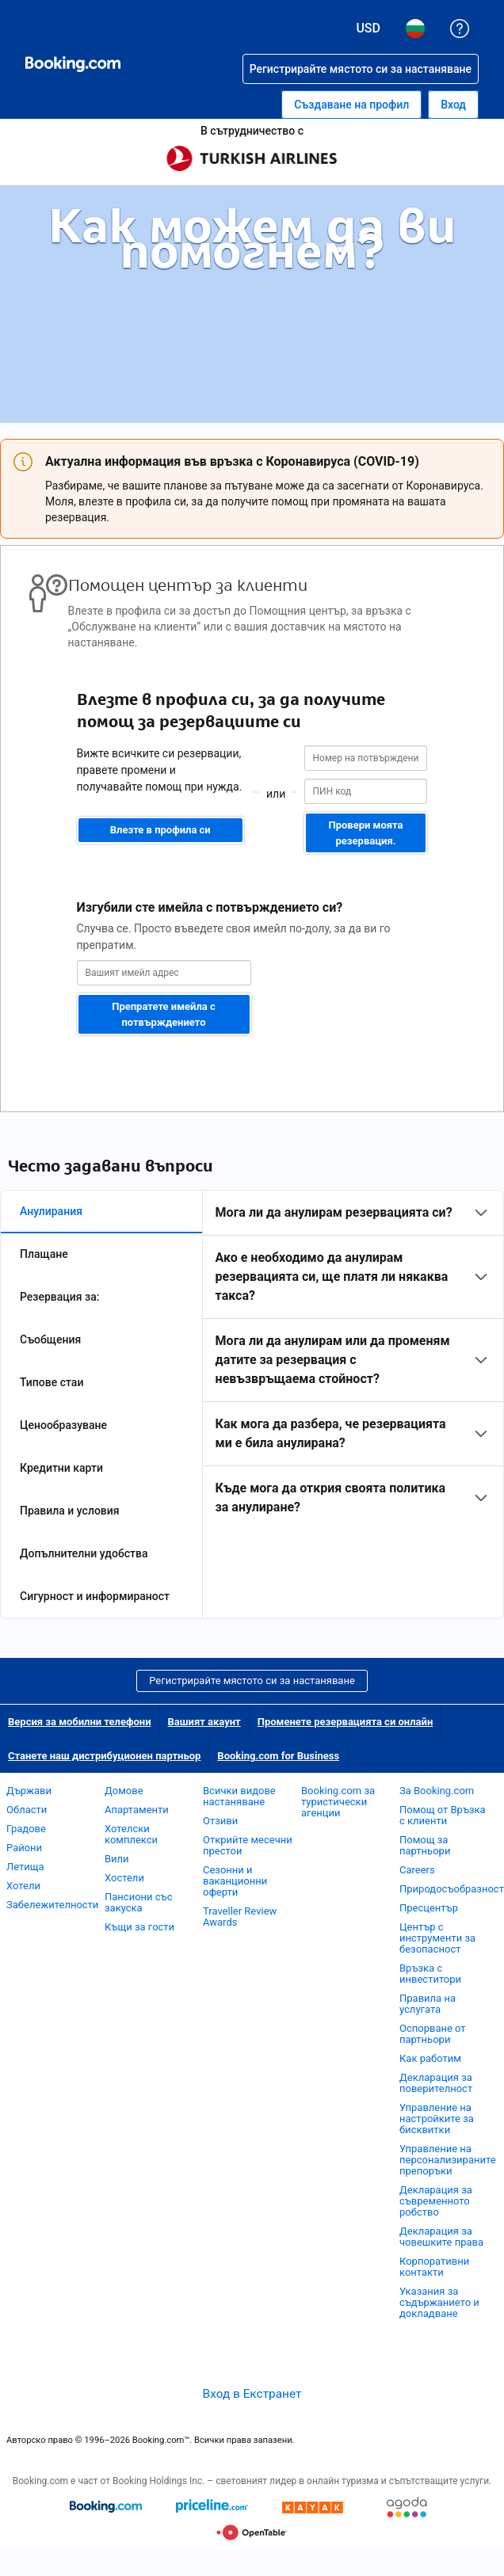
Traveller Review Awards (240, 1916)
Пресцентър (428, 1908)
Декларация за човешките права (441, 2236)
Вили (117, 1859)
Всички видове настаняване (239, 1796)
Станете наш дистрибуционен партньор (104, 1756)
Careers (417, 1870)
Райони (24, 1848)
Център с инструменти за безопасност (437, 1938)
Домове (124, 1791)
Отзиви (220, 1821)
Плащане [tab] (44, 1254)
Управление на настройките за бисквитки (436, 2119)
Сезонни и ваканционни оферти (235, 1881)
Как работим (430, 2058)
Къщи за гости (139, 1927)
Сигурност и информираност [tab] (95, 1596)
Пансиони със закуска (138, 1902)
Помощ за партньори (424, 1845)
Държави (29, 1791)
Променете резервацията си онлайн (345, 1722)
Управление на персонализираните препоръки (447, 2160)
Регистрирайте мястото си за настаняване (252, 1680)
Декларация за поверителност (435, 2082)
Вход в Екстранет (252, 2394)
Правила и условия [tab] (70, 1510)
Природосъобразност (451, 1889)
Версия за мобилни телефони (79, 1722)
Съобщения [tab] (50, 1339)
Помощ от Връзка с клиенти (442, 1815)
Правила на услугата (427, 2003)
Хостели (124, 1878)
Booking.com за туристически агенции (338, 1802)
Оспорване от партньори (432, 2033)
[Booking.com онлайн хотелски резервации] (72, 64)
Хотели (23, 1886)
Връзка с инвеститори (430, 1973)
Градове (26, 1829)
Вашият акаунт (204, 1722)
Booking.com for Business (278, 1756)
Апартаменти (137, 1810)
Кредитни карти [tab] (61, 1467)
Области (26, 1810)
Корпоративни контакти (434, 2266)
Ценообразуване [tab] (63, 1425)
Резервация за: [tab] (59, 1296)
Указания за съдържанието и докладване (439, 2302)
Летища (25, 1867)
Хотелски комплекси (131, 1834)
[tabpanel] (353, 1360)
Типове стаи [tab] (51, 1382)
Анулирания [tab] (51, 1211)
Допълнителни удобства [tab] (84, 1553)
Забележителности (52, 1905)
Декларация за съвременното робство (435, 2201)
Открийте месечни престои (247, 1845)
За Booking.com (436, 1791)
